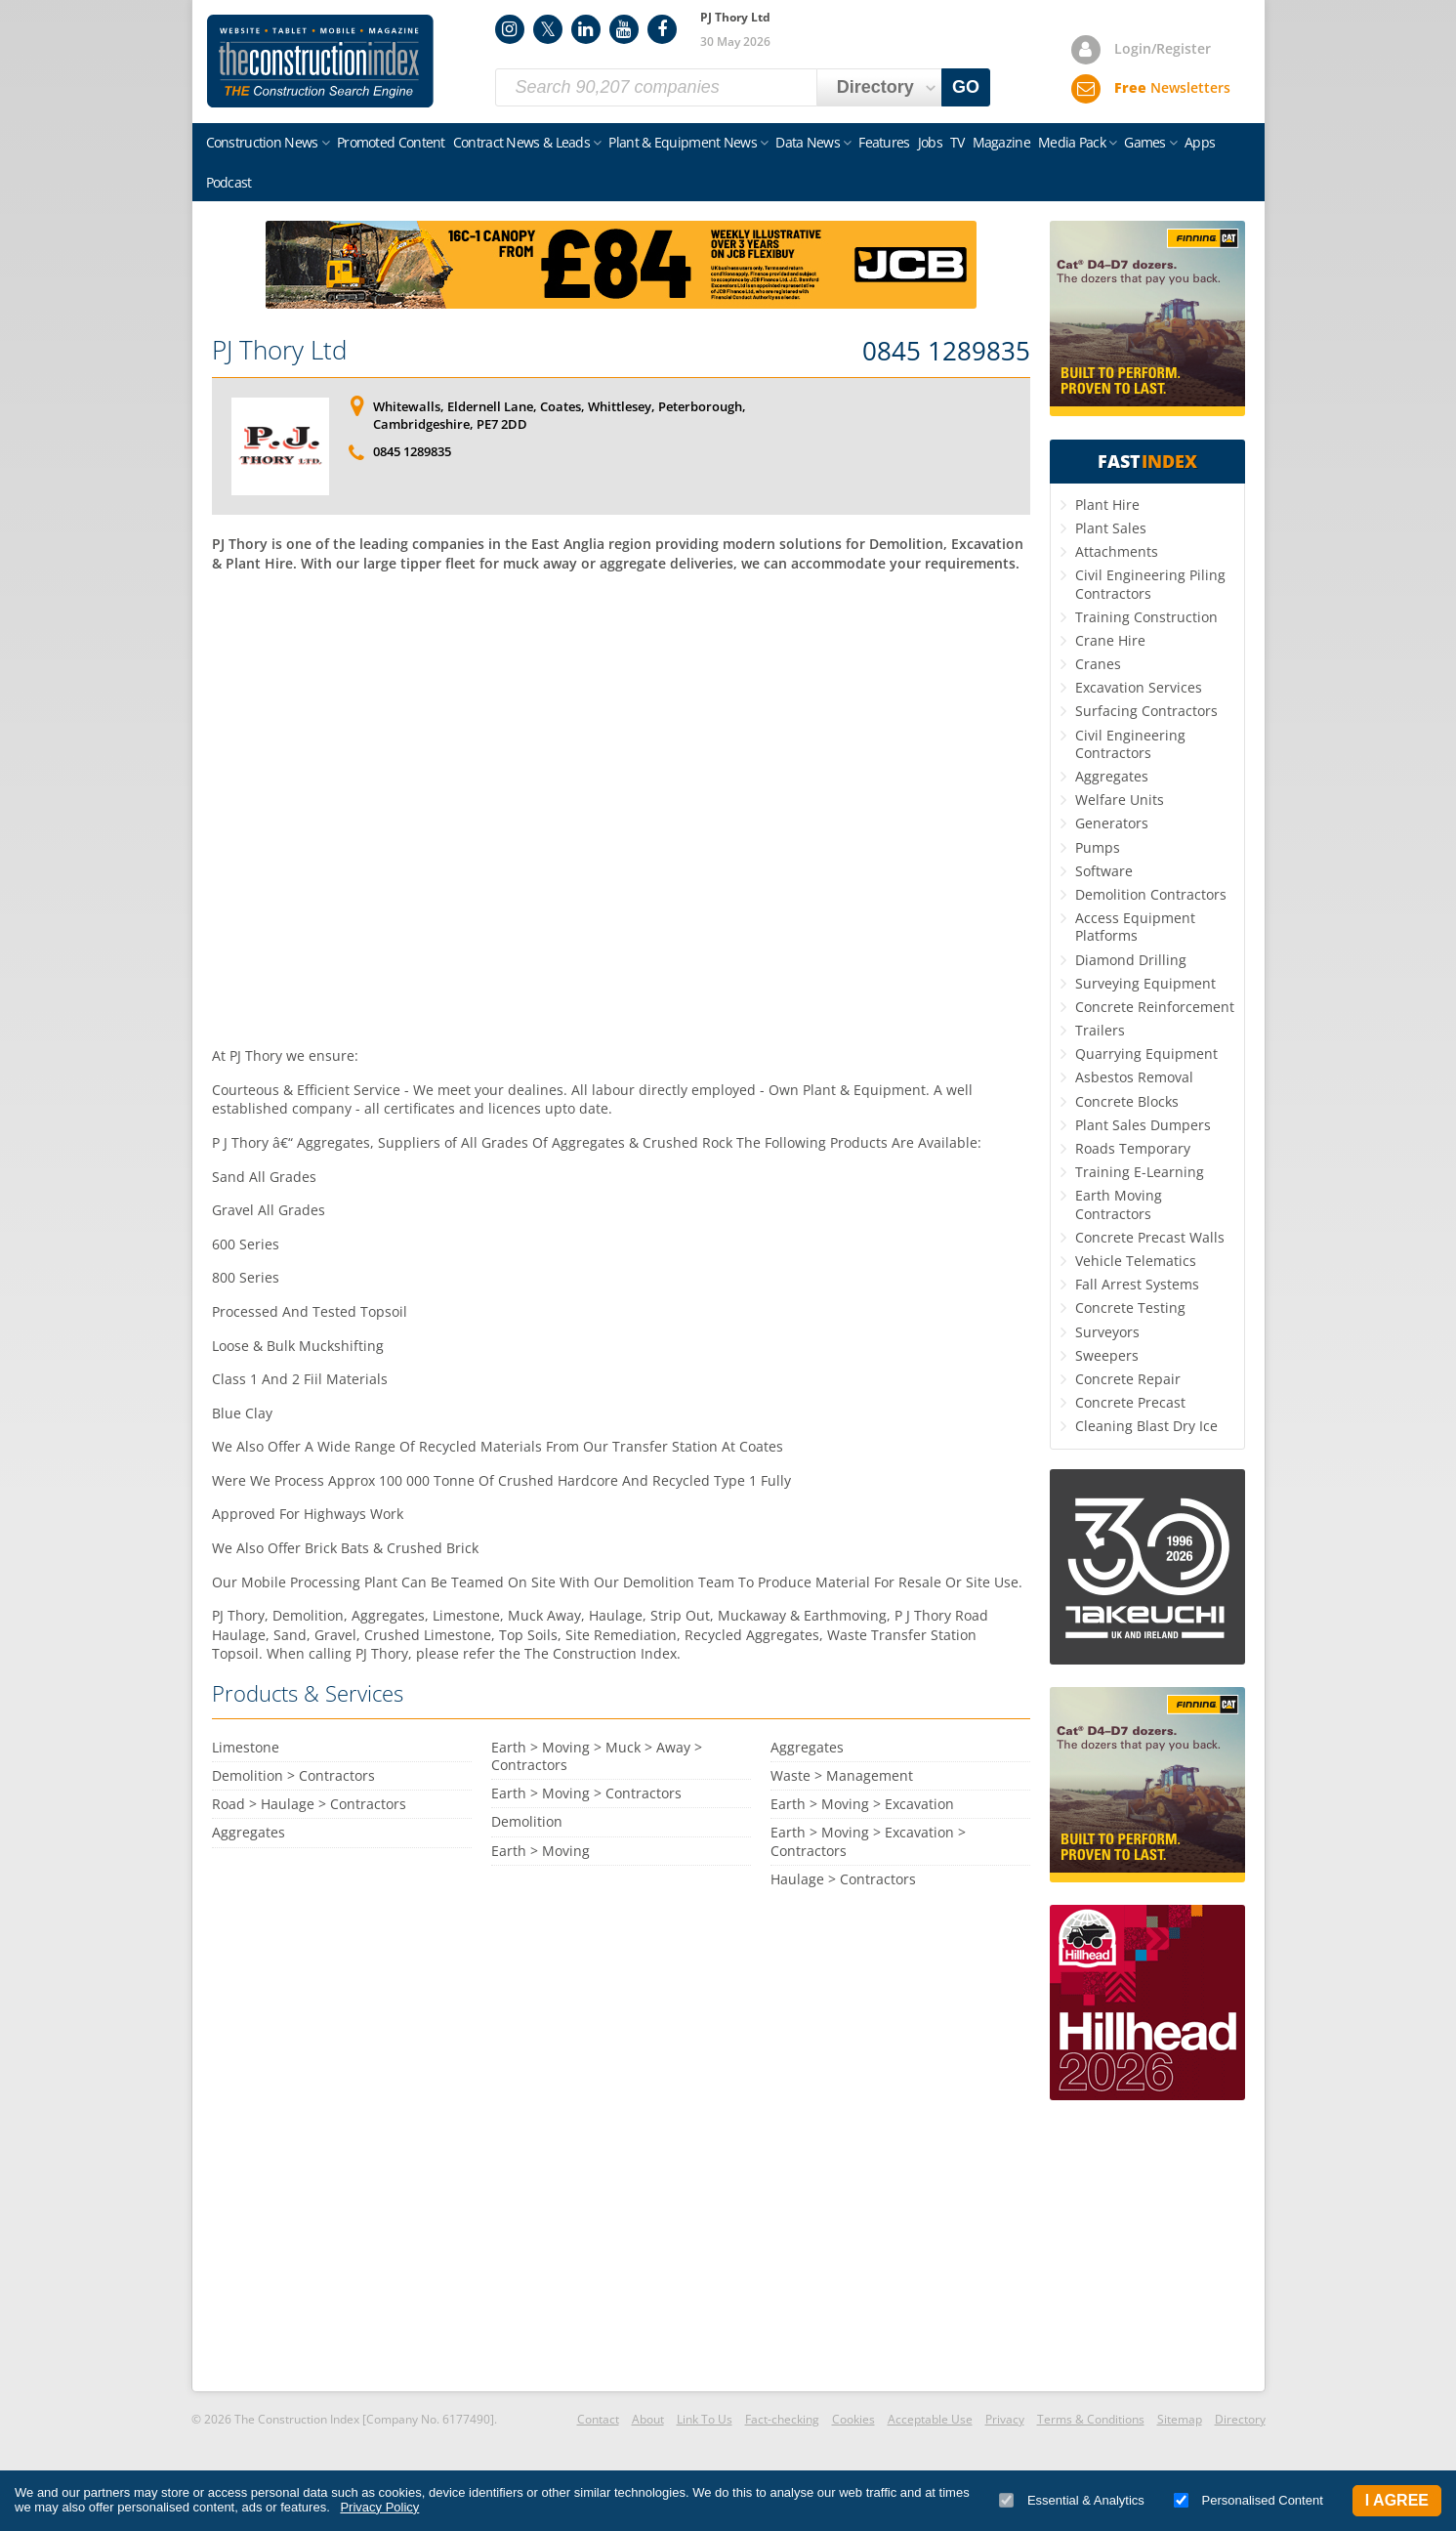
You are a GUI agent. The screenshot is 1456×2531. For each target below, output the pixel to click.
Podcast (229, 182)
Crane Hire (1110, 640)
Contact (598, 2419)
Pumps (1097, 847)
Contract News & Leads (521, 142)
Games (1145, 142)
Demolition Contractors (1151, 894)
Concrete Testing (1130, 1307)
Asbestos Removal (1134, 1077)
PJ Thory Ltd (279, 349)
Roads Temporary (1132, 1148)
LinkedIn (586, 29)
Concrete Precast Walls (1150, 1237)
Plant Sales (1110, 528)
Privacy (1004, 2419)
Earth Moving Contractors (1118, 1204)
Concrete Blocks (1127, 1101)
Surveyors (1107, 1332)
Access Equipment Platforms (1135, 926)
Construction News (262, 142)
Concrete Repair (1128, 1379)
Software (1104, 871)
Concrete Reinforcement (1154, 1006)
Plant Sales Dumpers (1143, 1125)
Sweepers (1107, 1355)
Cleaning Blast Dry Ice (1146, 1425)
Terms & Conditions (1090, 2419)
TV (957, 142)
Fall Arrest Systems (1137, 1284)
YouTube (624, 29)
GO (965, 87)
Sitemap (1179, 2419)
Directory (1240, 2419)
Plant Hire (1107, 504)
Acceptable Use (930, 2419)
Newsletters (1172, 87)
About (648, 2419)
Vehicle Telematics (1135, 1260)
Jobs (930, 142)
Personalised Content (1248, 2500)
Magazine (1001, 142)
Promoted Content (391, 142)
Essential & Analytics (1071, 2500)
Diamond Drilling (1130, 959)
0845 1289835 (946, 351)
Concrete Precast (1130, 1402)
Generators (1111, 823)
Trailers (1100, 1030)
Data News (807, 142)
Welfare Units (1119, 799)
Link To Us (704, 2419)
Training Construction (1146, 617)
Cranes (1098, 663)
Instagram (509, 29)
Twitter (547, 29)
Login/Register (1162, 48)
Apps (1200, 142)
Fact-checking (782, 2419)
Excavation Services (1138, 687)
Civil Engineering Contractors (1130, 744)
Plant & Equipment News (682, 142)
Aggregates (1111, 776)
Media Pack (1071, 142)
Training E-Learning (1139, 1171)
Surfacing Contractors (1146, 710)
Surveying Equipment (1145, 983)
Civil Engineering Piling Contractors (1150, 584)
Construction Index (320, 61)
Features (883, 142)
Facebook (662, 29)
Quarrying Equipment (1146, 1053)
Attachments (1116, 551)
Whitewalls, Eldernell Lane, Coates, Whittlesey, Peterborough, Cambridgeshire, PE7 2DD (559, 415)
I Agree (1397, 2500)
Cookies (853, 2419)
